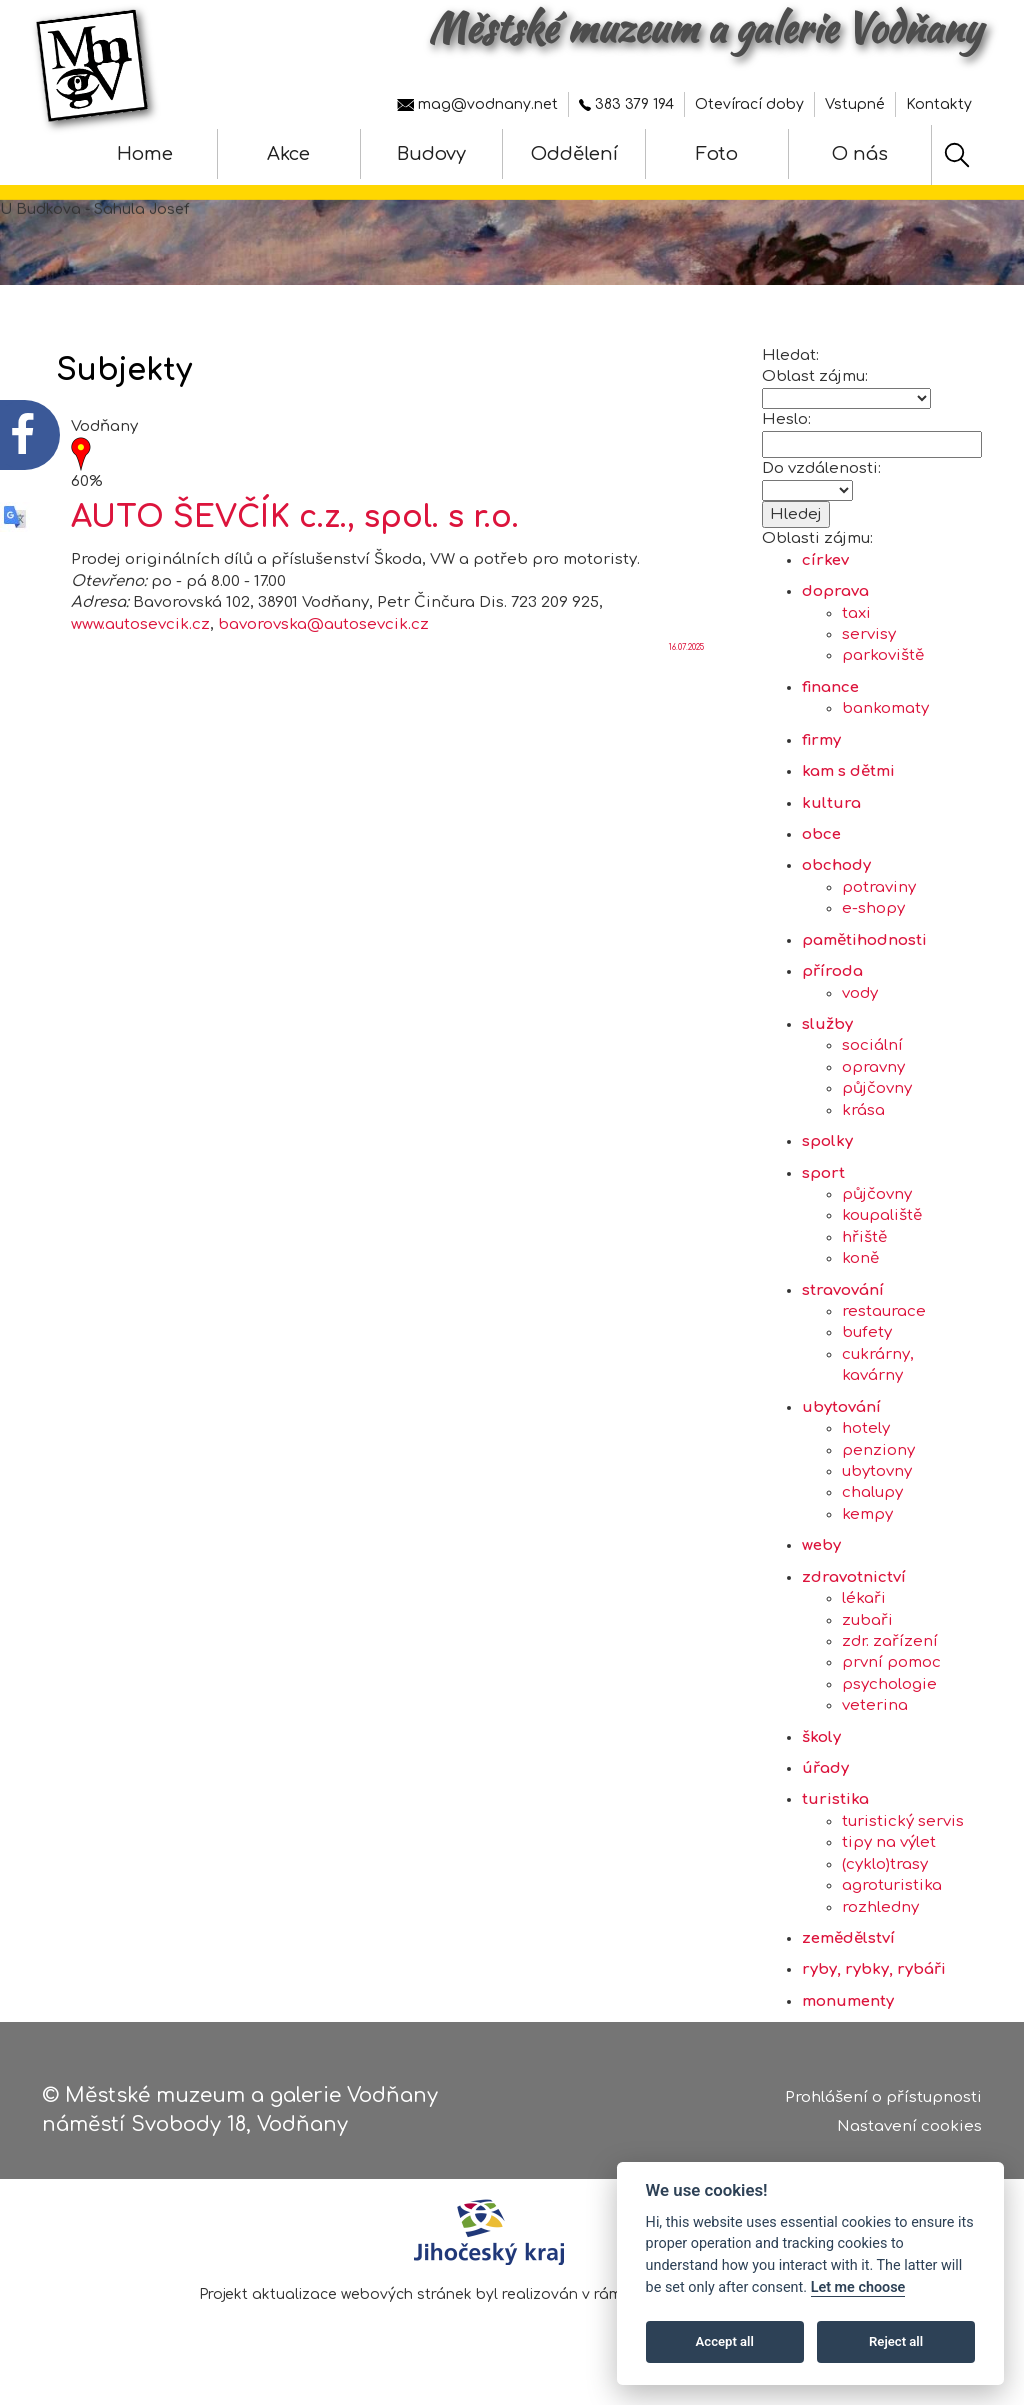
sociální (872, 1055)
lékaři (864, 1608)
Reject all (896, 2341)
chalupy (872, 1502)
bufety (867, 1342)
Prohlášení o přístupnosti (883, 2098)
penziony (878, 1459)
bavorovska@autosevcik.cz (323, 633)
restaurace (884, 1321)
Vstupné (855, 104)
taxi (856, 623)
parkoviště (883, 665)
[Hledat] (957, 155)
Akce (288, 154)
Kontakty (939, 104)
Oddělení (574, 154)
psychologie (889, 1694)
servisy (869, 644)
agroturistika (892, 1895)
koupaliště (882, 1225)
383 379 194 (626, 104)
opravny (873, 1077)
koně (860, 1268)
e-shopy (873, 918)
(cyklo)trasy (885, 1874)
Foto (717, 154)
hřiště (864, 1247)
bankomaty (885, 718)
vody (860, 1002)
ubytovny (877, 1481)
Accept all (725, 2341)
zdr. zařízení (890, 1651)
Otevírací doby (749, 104)
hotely (866, 1438)
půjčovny (877, 1098)
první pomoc (891, 1672)
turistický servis (903, 1831)
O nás (860, 154)
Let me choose (858, 2287)
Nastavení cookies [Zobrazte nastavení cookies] (909, 2127)
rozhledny (880, 1916)
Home (145, 154)
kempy (867, 1524)
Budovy (431, 154)
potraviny (879, 897)
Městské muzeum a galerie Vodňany (705, 28)
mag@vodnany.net (477, 104)
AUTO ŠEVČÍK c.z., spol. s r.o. (295, 527)
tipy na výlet (889, 1852)
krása (863, 1120)
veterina (875, 1715)
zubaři (867, 1629)
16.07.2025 (686, 657)
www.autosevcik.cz (140, 633)
